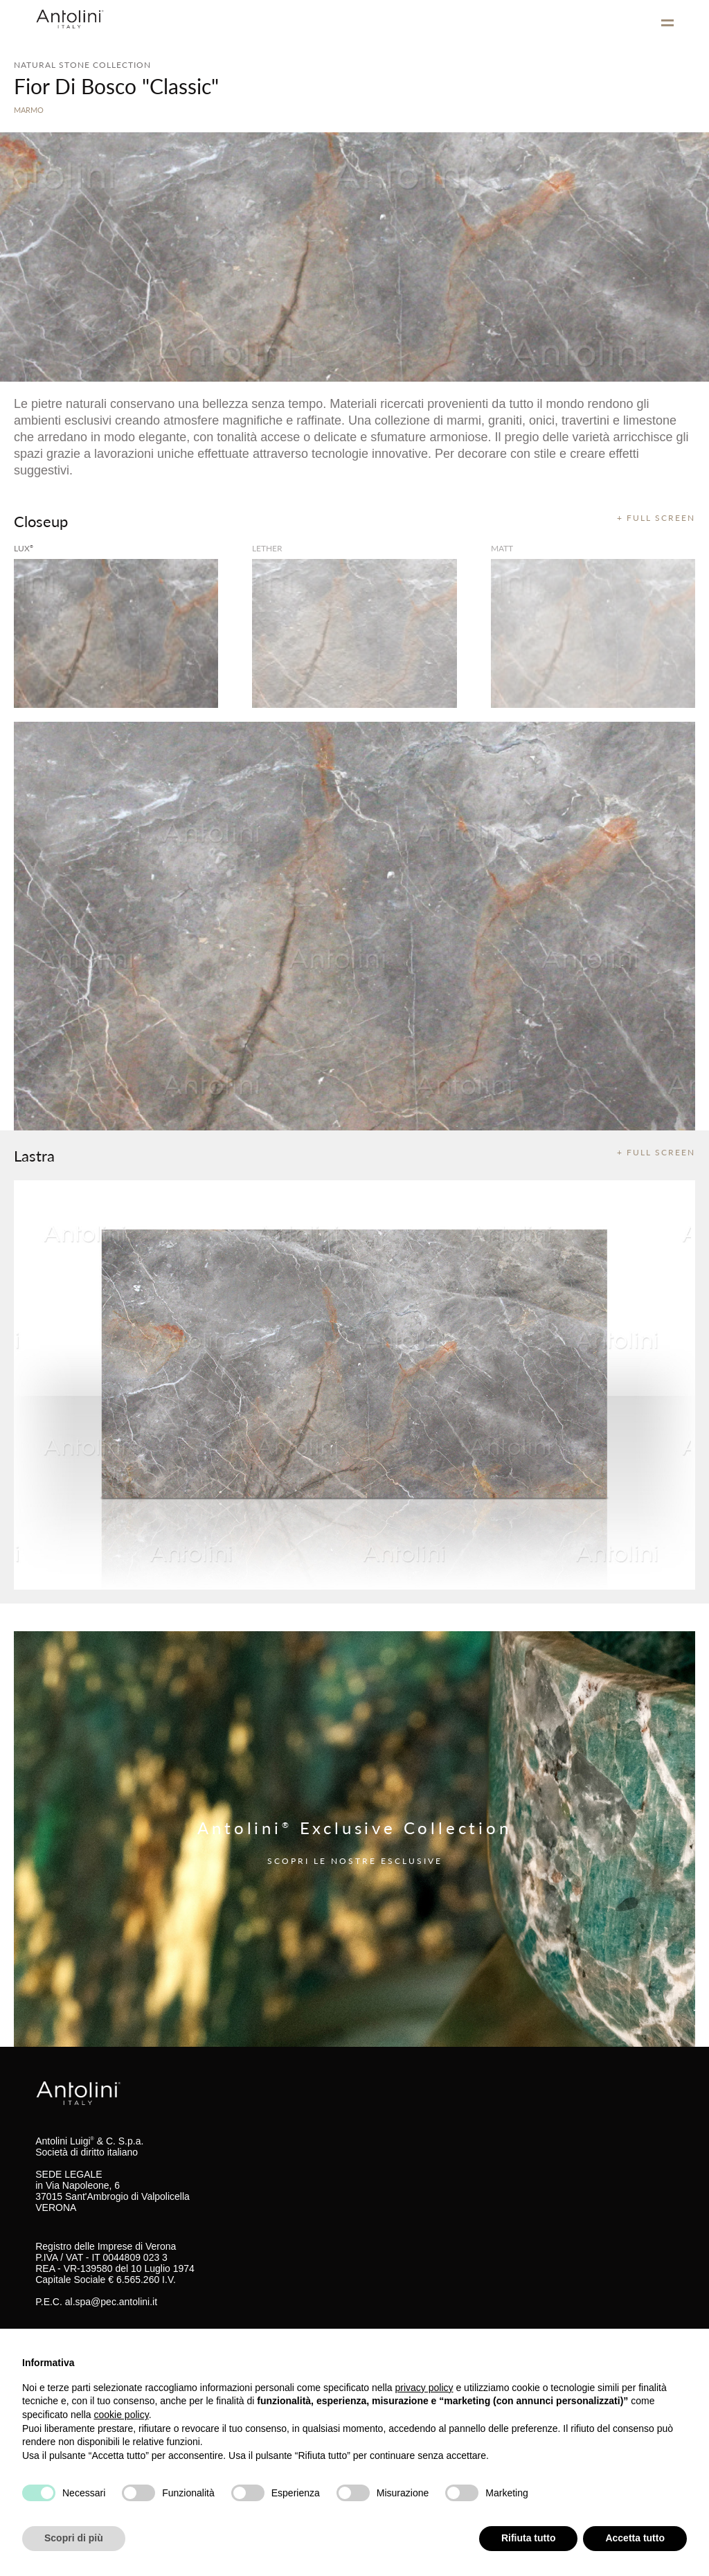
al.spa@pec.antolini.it (111, 2301)
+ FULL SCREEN (656, 518)
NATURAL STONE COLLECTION (82, 65)
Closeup (41, 521)
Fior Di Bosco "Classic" (116, 85)
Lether (267, 548)
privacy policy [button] (424, 2387)
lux (23, 548)
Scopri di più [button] (73, 2537)
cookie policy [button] (121, 2414)
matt (502, 548)
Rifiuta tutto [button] (528, 2537)
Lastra (34, 1155)
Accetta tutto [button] (635, 2537)
